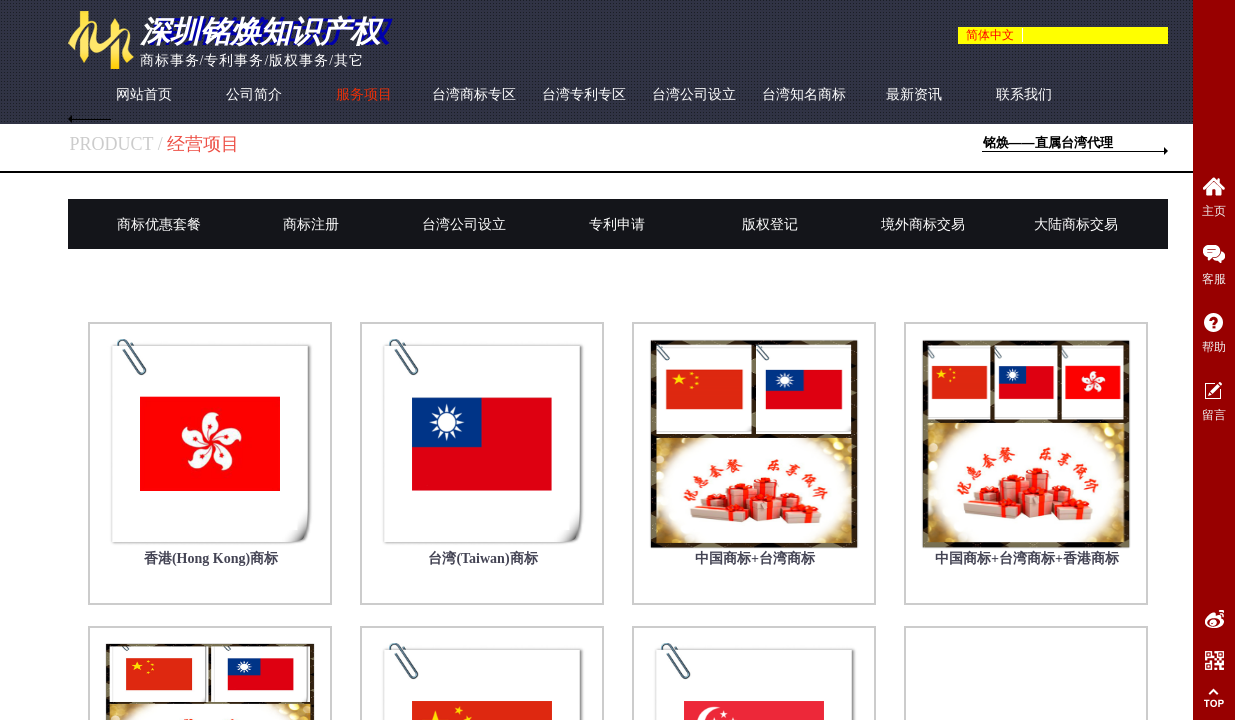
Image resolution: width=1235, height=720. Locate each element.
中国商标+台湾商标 (755, 558)
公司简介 (254, 94)
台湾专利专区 (584, 94)
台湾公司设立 (694, 94)
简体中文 (990, 35)
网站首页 (144, 94)
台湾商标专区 (474, 94)
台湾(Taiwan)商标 (482, 558)
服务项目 (364, 94)
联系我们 (1024, 94)
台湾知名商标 (804, 94)
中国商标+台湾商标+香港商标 (1027, 558)
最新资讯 (914, 94)
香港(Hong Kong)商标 (211, 558)
